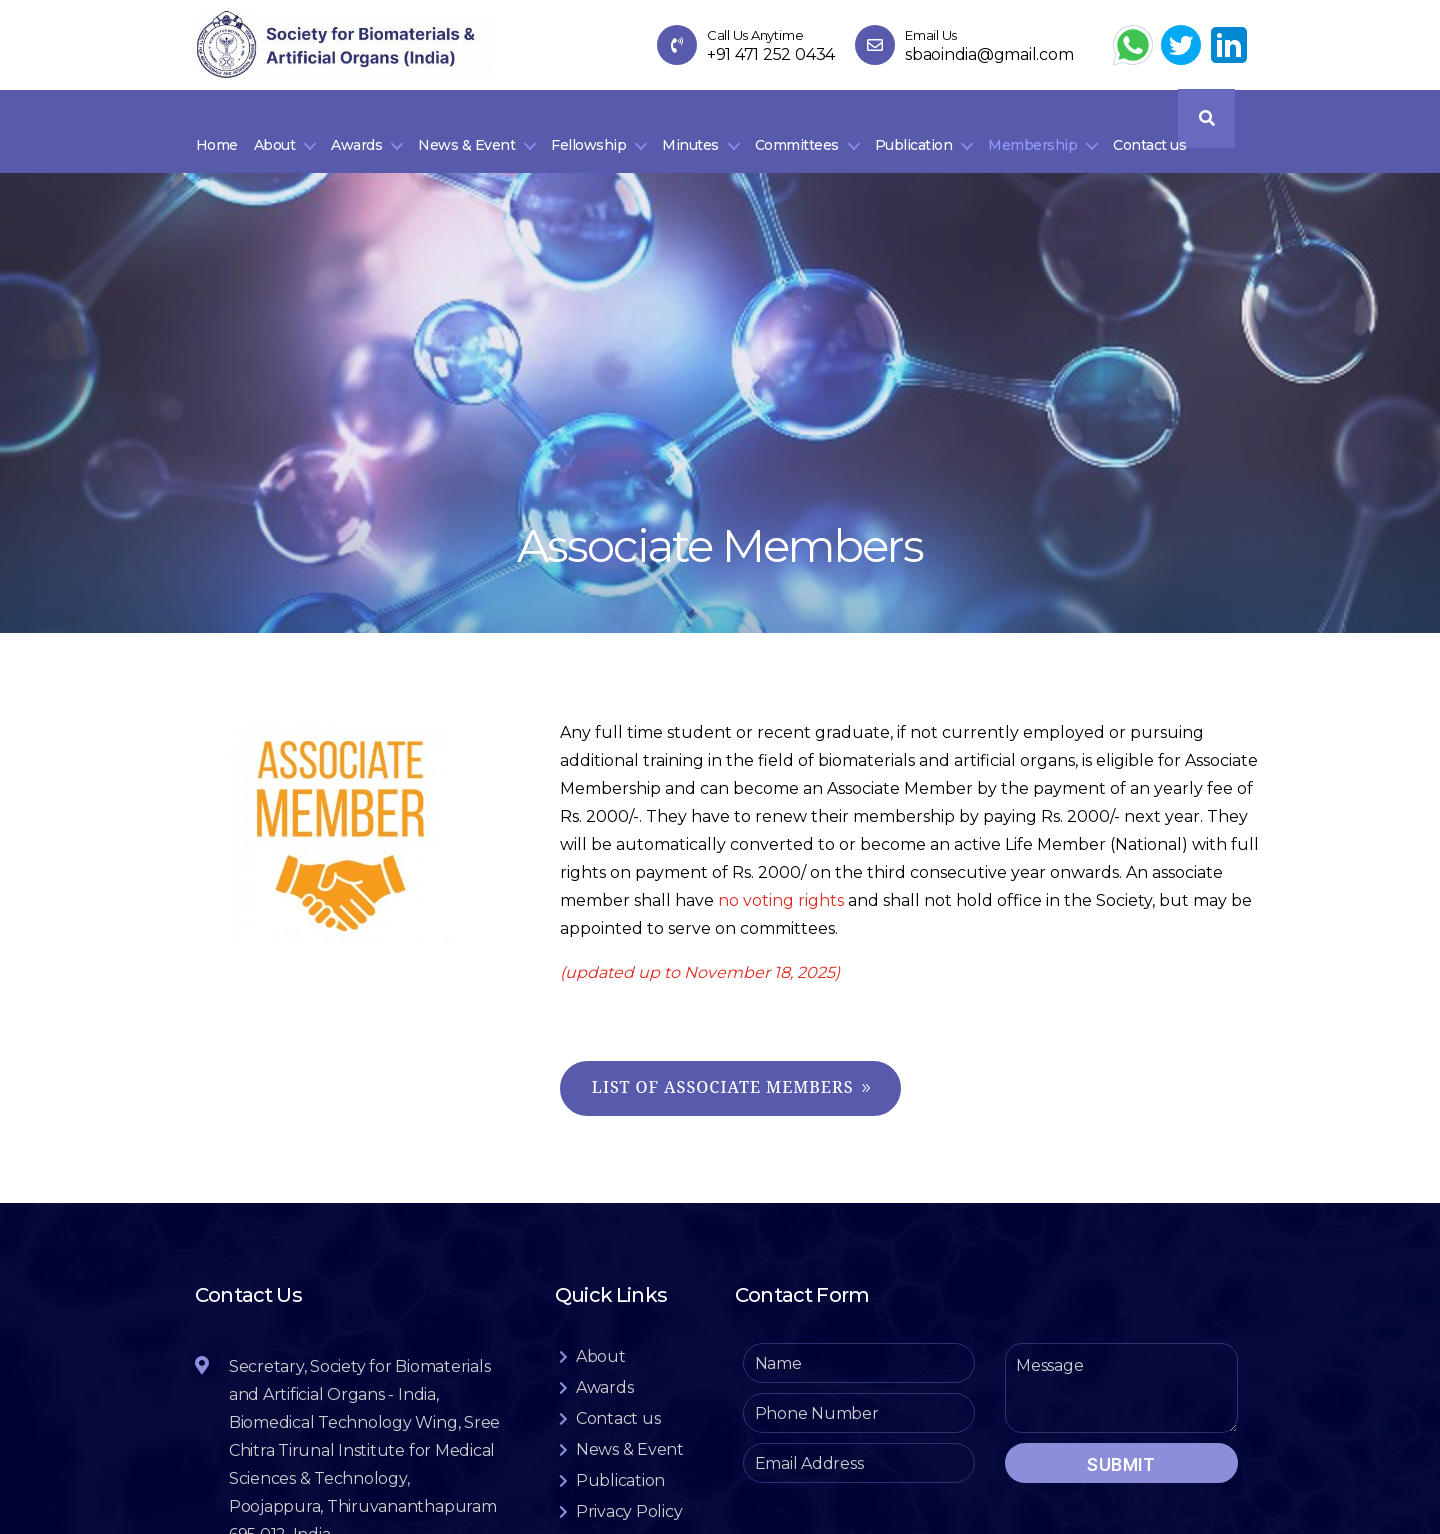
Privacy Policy (629, 1506)
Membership (1032, 137)
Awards (356, 137)
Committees (797, 137)
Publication (914, 137)
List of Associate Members (723, 1083)
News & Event (466, 137)
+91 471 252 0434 (771, 55)
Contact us (1149, 137)
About (275, 137)
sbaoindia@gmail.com (989, 55)
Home (217, 137)
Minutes (690, 137)
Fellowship (588, 137)
